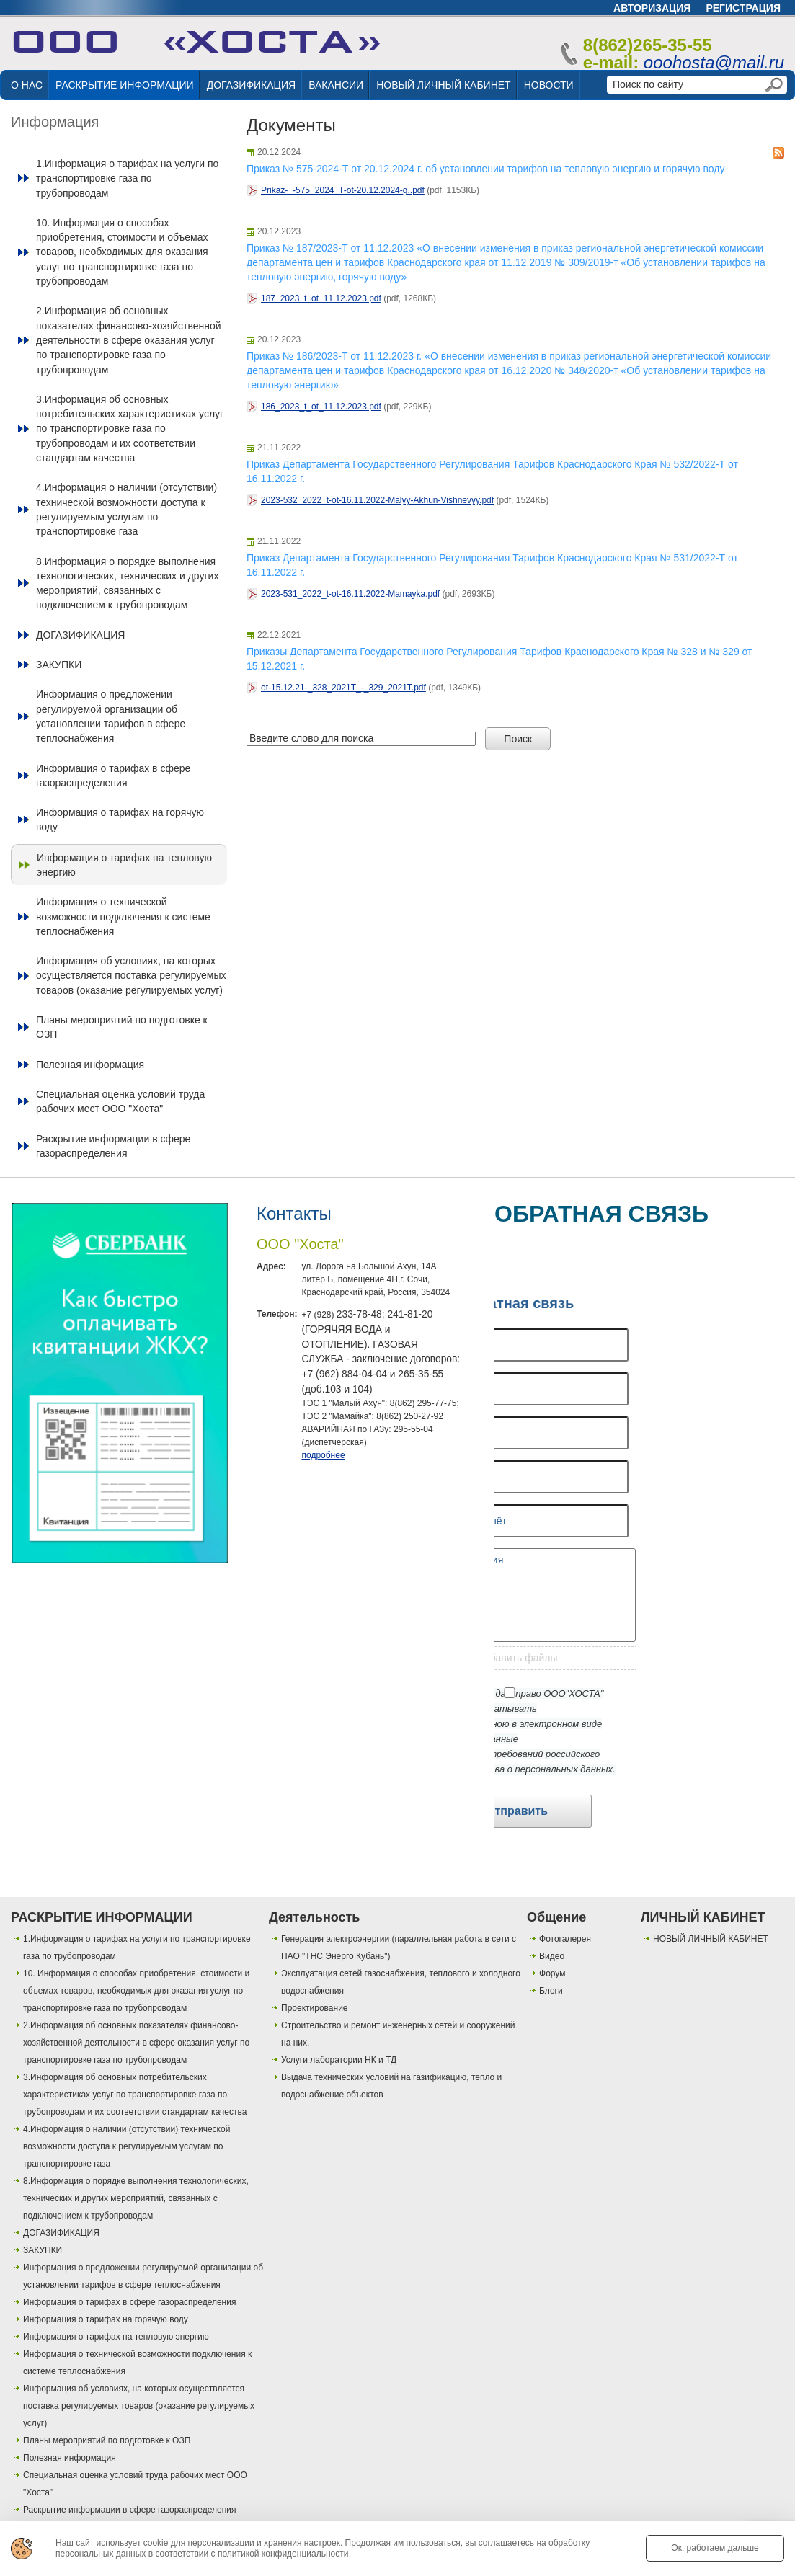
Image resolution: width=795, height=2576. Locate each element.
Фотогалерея (565, 1939)
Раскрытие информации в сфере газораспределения (113, 1146)
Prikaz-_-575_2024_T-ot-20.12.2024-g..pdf (343, 190)
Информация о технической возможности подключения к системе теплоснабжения (123, 916)
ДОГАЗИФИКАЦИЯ (251, 85)
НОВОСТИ (549, 85)
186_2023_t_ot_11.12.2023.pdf (321, 406)
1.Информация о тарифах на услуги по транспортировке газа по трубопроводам (127, 178)
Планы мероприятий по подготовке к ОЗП (122, 1027)
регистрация (743, 8)
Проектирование (314, 2008)
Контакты (294, 1213)
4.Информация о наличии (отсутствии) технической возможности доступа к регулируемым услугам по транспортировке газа (126, 509)
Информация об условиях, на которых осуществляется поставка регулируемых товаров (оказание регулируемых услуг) (131, 975)
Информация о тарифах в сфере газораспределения (113, 776)
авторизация (651, 8)
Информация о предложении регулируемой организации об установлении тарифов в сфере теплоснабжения (110, 716)
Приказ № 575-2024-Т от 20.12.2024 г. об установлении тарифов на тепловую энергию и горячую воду (485, 168)
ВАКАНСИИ (335, 85)
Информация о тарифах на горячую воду (120, 819)
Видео (551, 1956)
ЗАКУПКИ (58, 664)
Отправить (517, 1811)
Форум (552, 1973)
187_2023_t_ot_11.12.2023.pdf (321, 298)
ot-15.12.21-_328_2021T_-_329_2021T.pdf (343, 688)
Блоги (551, 1991)
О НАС (27, 85)
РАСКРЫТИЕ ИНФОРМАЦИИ (124, 85)
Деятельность (314, 1917)
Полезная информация (90, 1064)
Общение (556, 1917)
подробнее (323, 1455)
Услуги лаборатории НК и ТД (338, 2060)
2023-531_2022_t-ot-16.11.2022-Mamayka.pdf (350, 594)
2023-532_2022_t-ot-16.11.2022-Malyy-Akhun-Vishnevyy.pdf (377, 500)
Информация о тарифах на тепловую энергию (124, 865)
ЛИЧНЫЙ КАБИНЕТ (703, 1917)
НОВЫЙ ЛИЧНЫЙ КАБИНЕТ (443, 85)
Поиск (518, 739)
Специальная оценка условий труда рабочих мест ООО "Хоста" (120, 1101)
